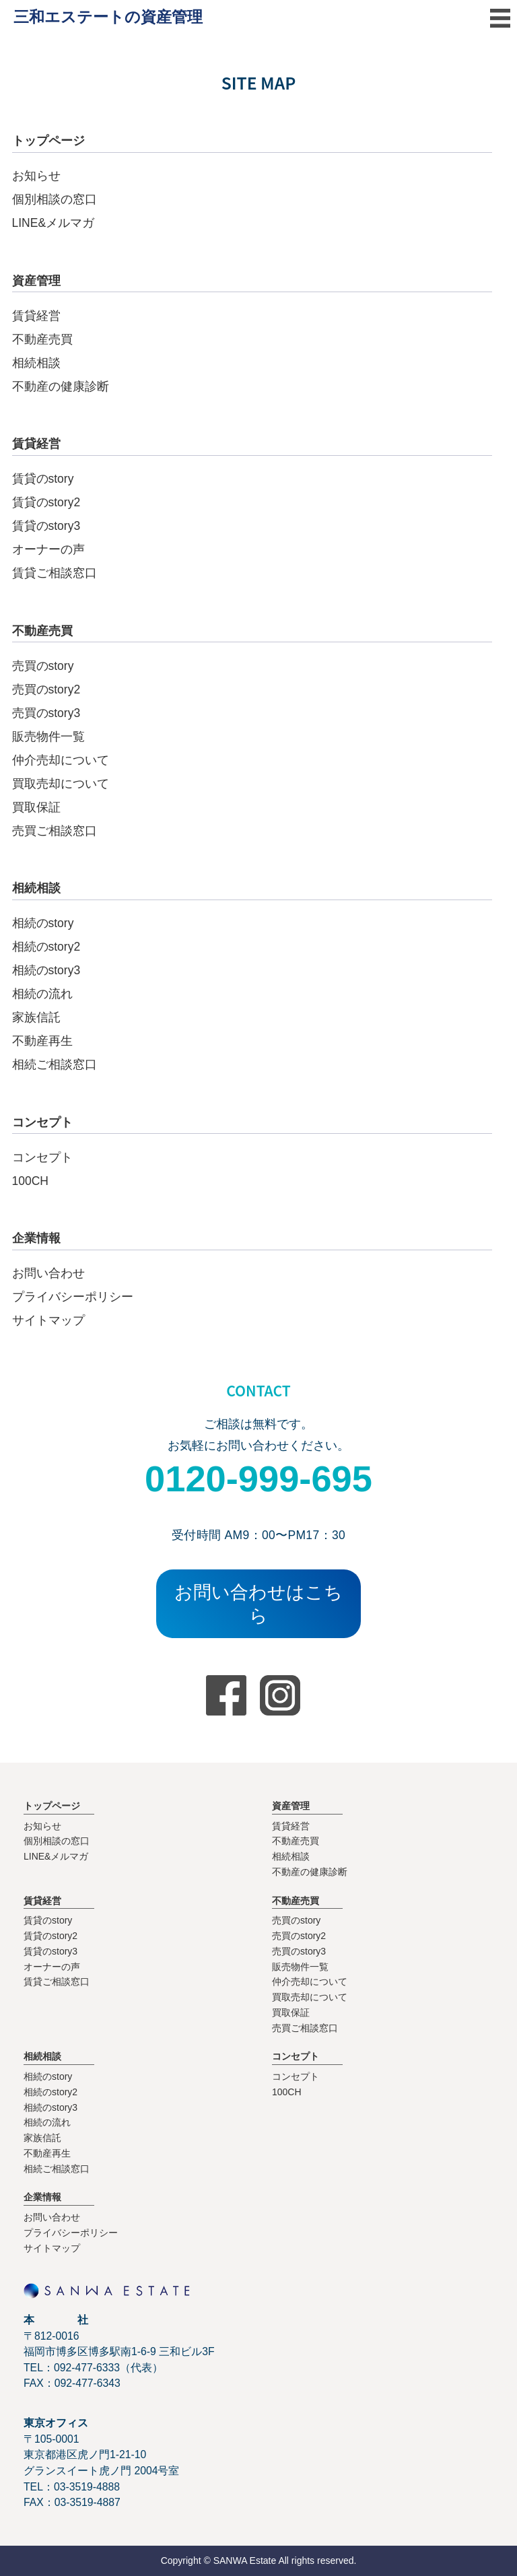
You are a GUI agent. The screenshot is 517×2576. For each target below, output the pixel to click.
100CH (30, 1181)
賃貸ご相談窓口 (54, 573)
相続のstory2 (46, 946)
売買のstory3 (46, 713)
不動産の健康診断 (60, 386)
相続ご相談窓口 (54, 1064)
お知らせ (36, 175)
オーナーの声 (48, 549)
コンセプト (42, 1157)
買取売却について (60, 783)
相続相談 (36, 363)
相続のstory (43, 923)
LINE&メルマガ (53, 223)
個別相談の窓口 (54, 199)
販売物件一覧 (48, 736)
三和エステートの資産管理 (108, 17)
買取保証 (36, 807)
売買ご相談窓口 (54, 831)
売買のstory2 (46, 689)
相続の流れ (42, 994)
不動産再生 (42, 1041)
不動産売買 (42, 339)
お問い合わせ (48, 1273)
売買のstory (43, 666)
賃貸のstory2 (46, 502)
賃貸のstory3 (46, 526)
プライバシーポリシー (72, 1296)
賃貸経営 (36, 316)
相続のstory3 (46, 970)
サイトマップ (48, 1320)
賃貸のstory (43, 478)
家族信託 (36, 1017)
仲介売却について (60, 760)
